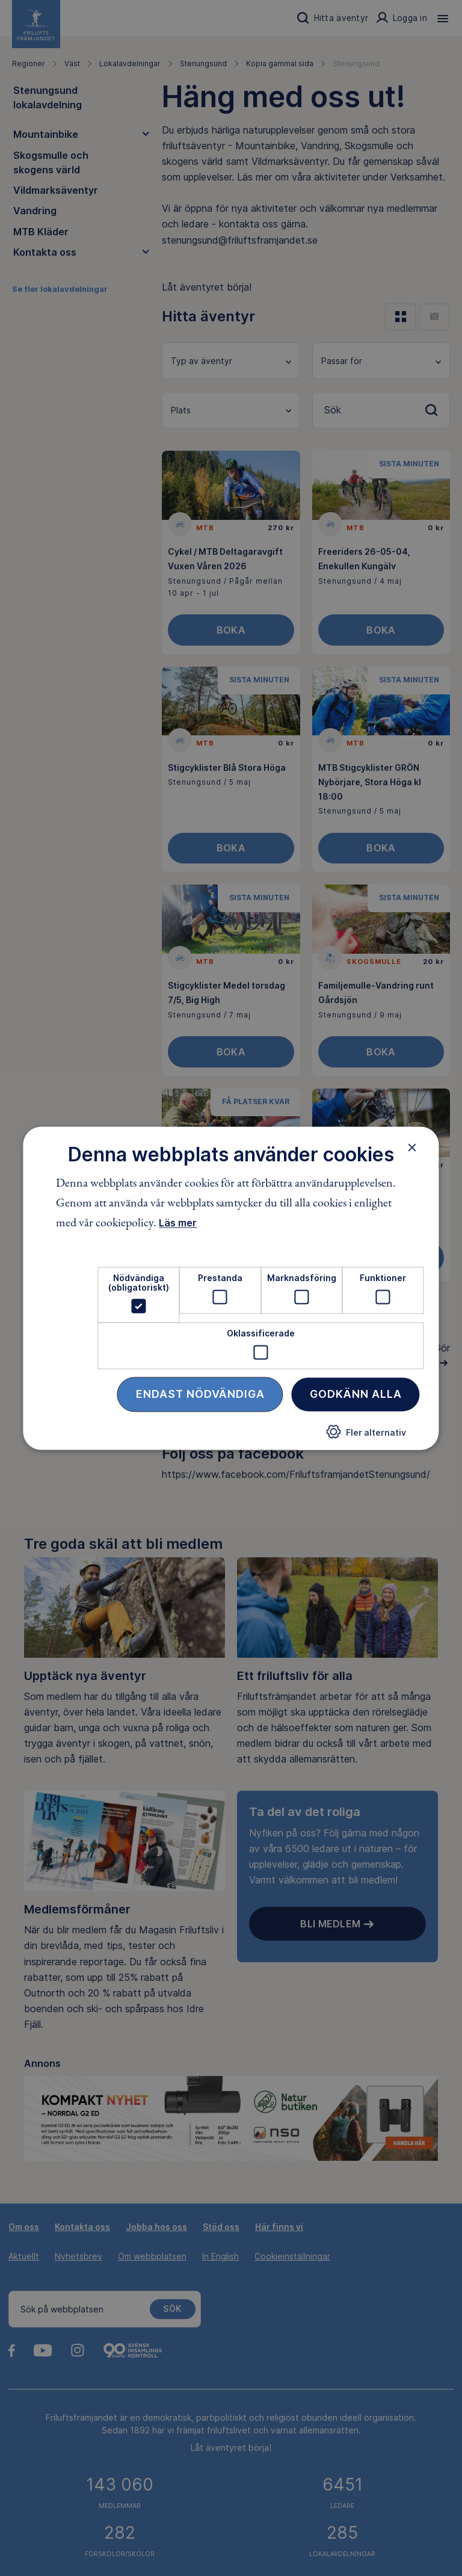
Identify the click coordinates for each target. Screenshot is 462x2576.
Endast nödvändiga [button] (200, 1394)
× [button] (412, 1147)
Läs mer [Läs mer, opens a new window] (178, 1223)
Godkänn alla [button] (356, 1394)
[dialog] (231, 1288)
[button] (366, 1437)
